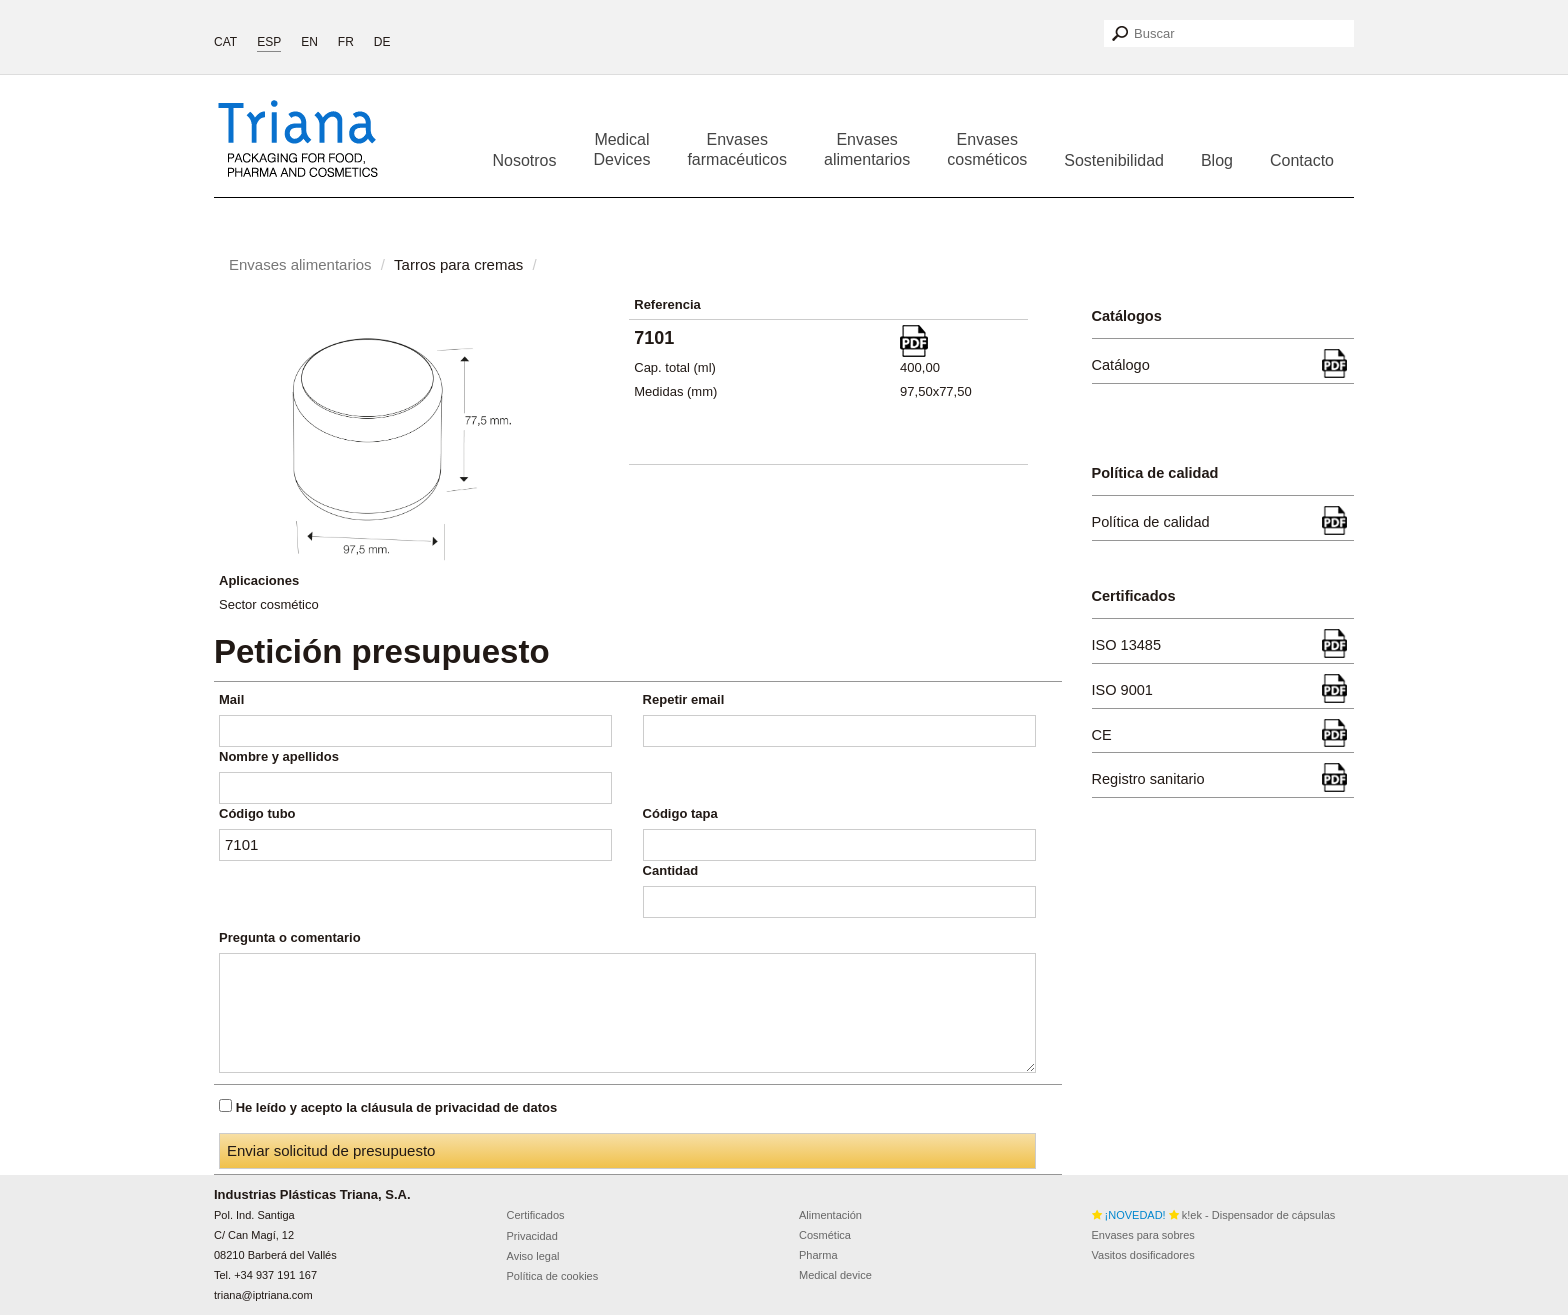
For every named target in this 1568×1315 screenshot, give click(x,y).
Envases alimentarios (867, 149)
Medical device (835, 1275)
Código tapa (680, 813)
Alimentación (830, 1215)
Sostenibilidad (1114, 160)
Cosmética (825, 1235)
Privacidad (532, 1236)
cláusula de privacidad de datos (459, 1107)
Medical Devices (622, 149)
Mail (231, 699)
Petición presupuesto (382, 651)
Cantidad (671, 870)
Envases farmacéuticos (737, 149)
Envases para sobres (1143, 1235)
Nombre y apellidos (279, 756)
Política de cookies (553, 1276)
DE (382, 42)
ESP (269, 42)
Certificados (536, 1215)
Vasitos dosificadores (1143, 1255)
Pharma (818, 1255)
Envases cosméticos (987, 149)
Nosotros (524, 160)
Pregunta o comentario (290, 937)
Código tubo (257, 813)
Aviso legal (533, 1256)
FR (346, 42)
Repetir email (684, 699)
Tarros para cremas (458, 264)
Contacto (1302, 160)
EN (309, 42)
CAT (225, 42)
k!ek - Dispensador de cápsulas (1214, 1215)
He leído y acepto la (397, 1107)
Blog (1217, 160)
